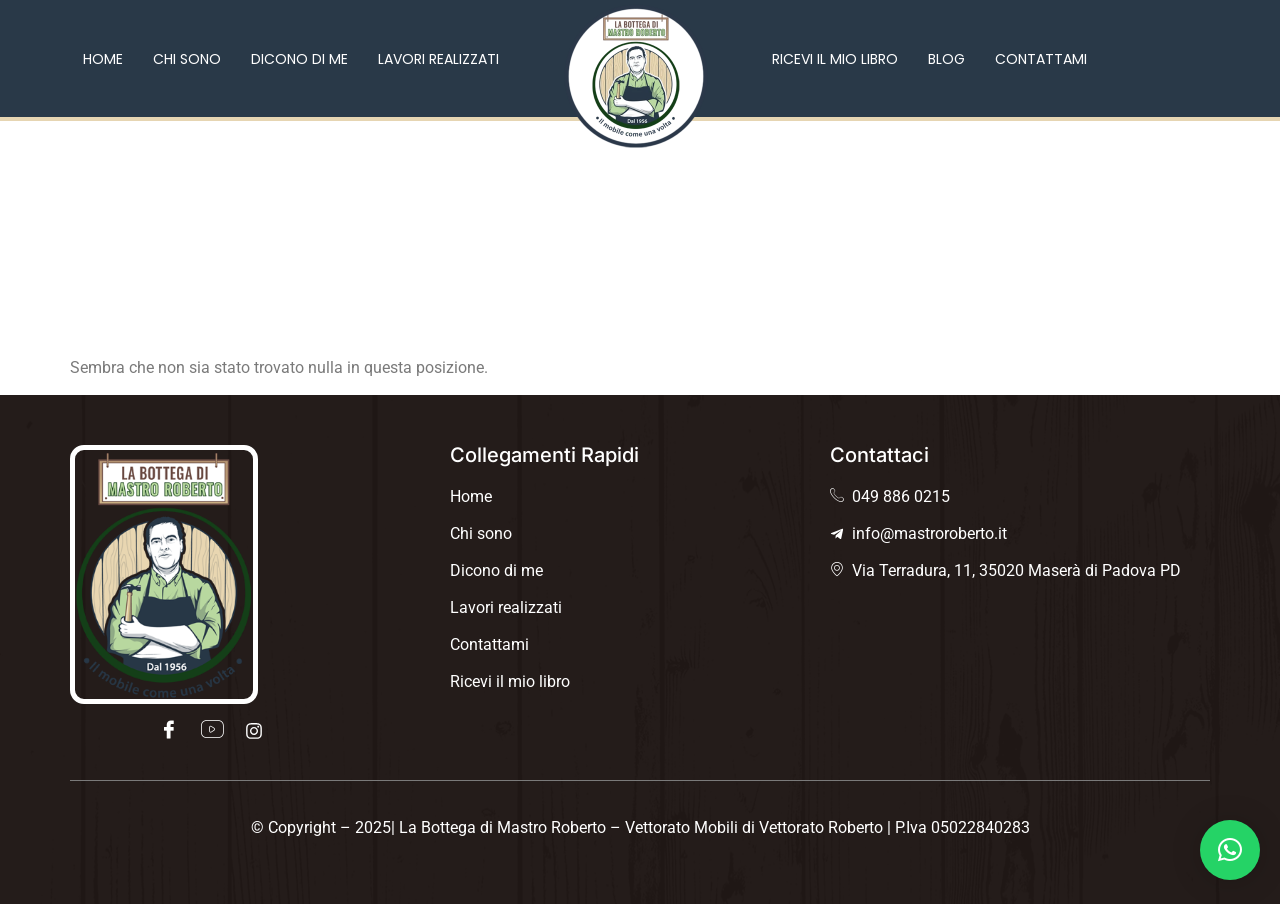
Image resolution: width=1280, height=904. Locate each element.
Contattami (1041, 59)
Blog (946, 59)
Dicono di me (299, 59)
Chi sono (187, 59)
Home (103, 59)
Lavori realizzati (438, 59)
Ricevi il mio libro (835, 59)
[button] (1230, 850)
